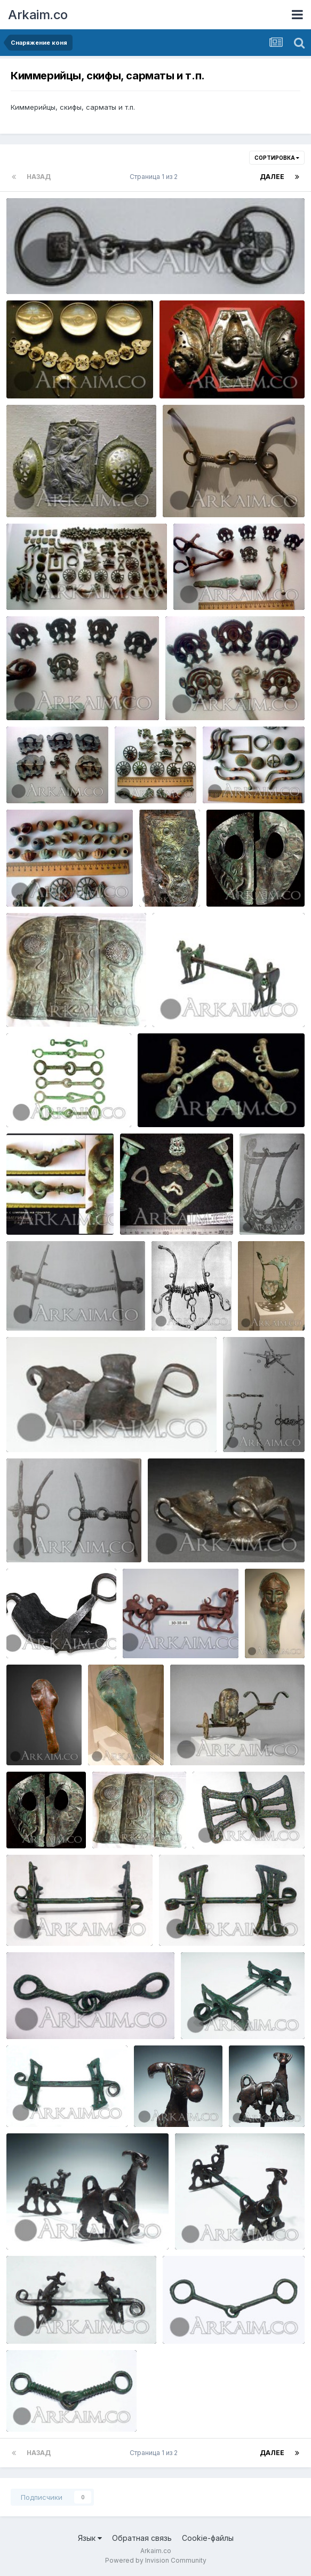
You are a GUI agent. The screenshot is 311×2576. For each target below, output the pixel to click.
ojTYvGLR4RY (37, 1305)
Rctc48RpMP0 (238, 881)
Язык (90, 2537)
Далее (272, 177)
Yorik (44, 281)
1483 (22, 2014)
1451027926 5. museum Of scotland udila (85, 269)
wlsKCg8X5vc (269, 1305)
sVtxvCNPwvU (183, 1305)
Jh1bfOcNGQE (37, 1002)
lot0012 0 (29, 1102)
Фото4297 (32, 881)
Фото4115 (30, 778)
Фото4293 (141, 778)
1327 (178, 2318)
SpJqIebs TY (168, 861)
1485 (174, 1921)
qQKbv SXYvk (151, 1209)
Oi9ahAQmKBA (120, 1740)
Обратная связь (142, 2537)
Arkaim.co (38, 14)
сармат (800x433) (46, 585)
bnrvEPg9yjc (35, 1537)
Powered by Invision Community (155, 2560)
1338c (24, 2224)
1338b (193, 2224)
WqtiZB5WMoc (39, 1633)
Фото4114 (189, 695)
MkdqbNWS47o (157, 1633)
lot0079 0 (176, 1002)
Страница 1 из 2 (155, 177)
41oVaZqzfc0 (275, 1633)
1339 (22, 2102)
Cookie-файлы (208, 2537)
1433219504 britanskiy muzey (66, 373)
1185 (21, 2406)
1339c (199, 2014)
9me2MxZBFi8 (272, 1209)
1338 (22, 2318)
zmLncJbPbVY (169, 1102)
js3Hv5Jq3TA (254, 1427)
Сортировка (276, 157)
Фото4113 (30, 695)
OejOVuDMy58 (38, 1427)
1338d (247, 2102)
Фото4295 (228, 778)
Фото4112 (197, 585)
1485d (210, 1823)
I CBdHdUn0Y (37, 1209)
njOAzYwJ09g (201, 1740)
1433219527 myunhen (52, 492)
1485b (24, 1921)
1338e (152, 2102)
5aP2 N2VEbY (178, 1537)
